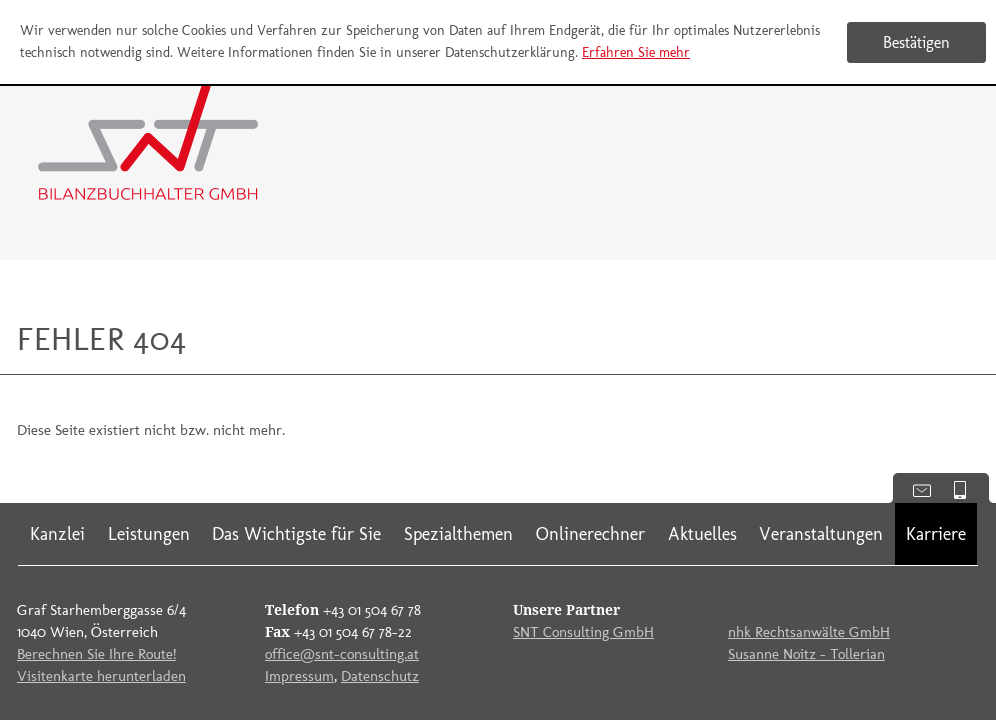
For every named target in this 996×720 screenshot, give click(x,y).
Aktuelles (702, 534)
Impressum (299, 676)
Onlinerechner (590, 534)
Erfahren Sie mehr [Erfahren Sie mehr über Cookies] (636, 52)
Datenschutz (380, 676)
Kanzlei (57, 534)
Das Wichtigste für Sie (296, 534)
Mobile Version (967, 488)
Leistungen (149, 534)
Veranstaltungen (821, 534)
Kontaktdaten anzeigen (914, 488)
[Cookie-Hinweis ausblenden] (916, 42)
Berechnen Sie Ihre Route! (96, 654)
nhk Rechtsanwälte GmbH (809, 632)
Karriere (936, 534)
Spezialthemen (458, 534)
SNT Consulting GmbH (583, 632)
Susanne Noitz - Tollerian (806, 654)
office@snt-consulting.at (342, 654)
